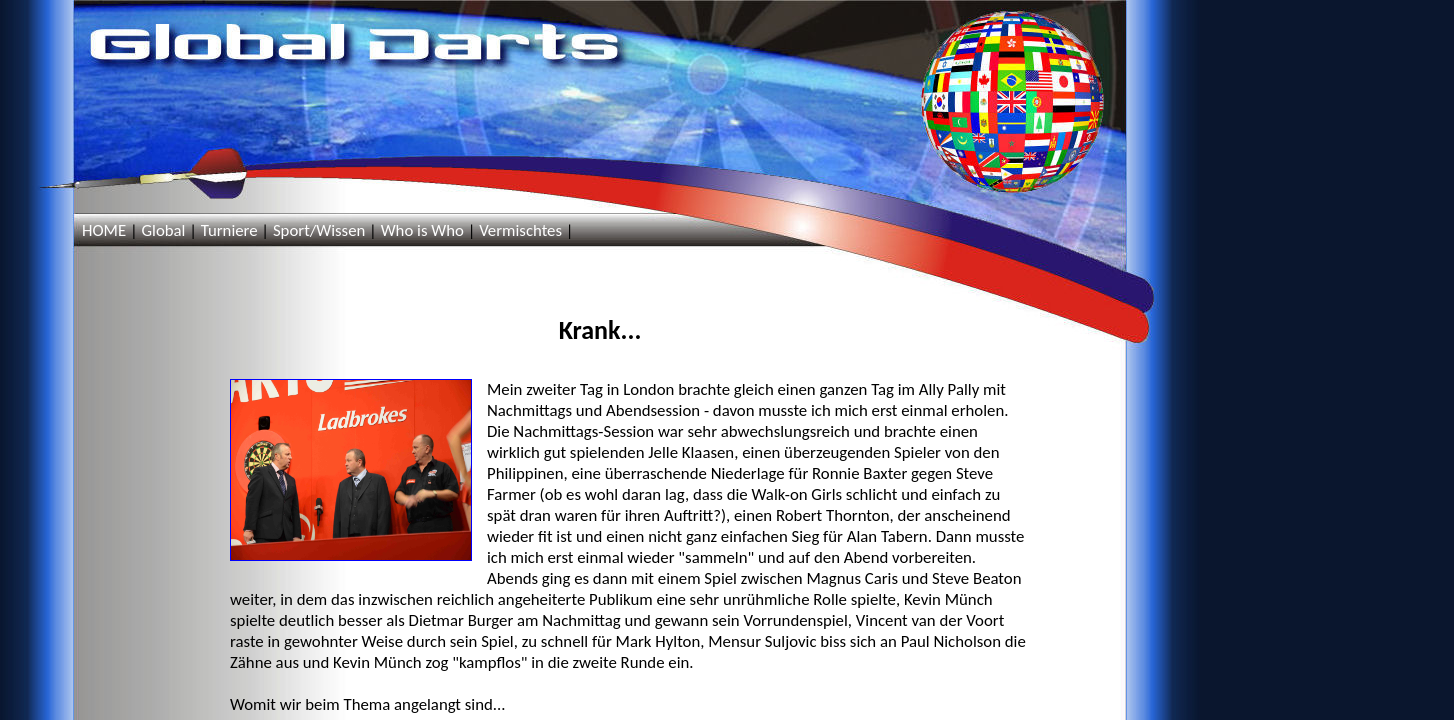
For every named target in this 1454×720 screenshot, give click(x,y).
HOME (104, 230)
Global (163, 230)
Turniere (229, 230)
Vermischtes (520, 230)
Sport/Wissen (319, 230)
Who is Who (422, 230)
